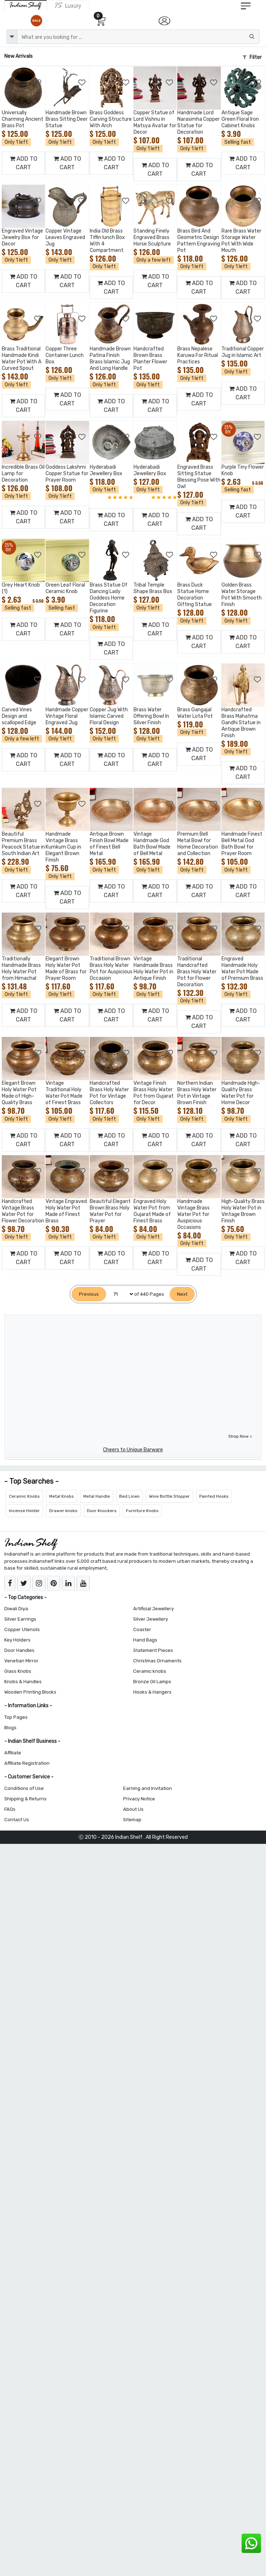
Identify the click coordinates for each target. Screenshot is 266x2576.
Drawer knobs (63, 1510)
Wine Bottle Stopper (169, 1496)
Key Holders (17, 1640)
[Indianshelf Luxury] (68, 5)
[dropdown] (11, 36)
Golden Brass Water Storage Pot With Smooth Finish (241, 594)
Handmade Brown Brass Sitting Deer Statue (67, 119)
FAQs (9, 1809)
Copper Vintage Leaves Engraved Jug (65, 237)
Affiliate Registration (27, 1763)
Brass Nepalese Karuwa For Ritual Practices (197, 355)
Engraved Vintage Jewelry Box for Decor (22, 237)
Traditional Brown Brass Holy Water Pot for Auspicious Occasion (111, 968)
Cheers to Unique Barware (133, 1450)
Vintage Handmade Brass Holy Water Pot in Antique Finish (153, 968)
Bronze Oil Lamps (152, 1681)
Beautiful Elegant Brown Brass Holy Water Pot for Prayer (110, 1211)
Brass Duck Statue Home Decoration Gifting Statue (194, 594)
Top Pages (16, 1717)
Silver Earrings (20, 1619)
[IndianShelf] (25, 5)
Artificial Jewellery (153, 1608)
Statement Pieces (153, 1650)
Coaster (142, 1629)
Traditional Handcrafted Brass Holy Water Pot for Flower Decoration (196, 972)
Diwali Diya (16, 1608)
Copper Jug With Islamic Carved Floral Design (109, 716)
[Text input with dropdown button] (138, 36)
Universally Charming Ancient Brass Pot (22, 119)
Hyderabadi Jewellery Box (106, 470)
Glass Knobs (17, 1671)
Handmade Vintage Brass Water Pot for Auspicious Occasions (193, 1214)
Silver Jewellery (150, 1619)
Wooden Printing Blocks (30, 1692)
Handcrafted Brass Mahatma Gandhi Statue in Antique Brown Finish (241, 723)
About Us (133, 1809)
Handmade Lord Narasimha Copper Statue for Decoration (198, 122)
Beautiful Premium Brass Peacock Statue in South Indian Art (23, 844)
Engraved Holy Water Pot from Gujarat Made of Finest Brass (152, 1211)
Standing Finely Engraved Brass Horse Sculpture (152, 237)
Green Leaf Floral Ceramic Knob (65, 588)
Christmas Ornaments (157, 1660)
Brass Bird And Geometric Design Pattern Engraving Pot (198, 240)
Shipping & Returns (25, 1798)
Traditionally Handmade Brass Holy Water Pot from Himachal (21, 968)
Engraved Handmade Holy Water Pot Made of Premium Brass (242, 968)
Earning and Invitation (147, 1788)
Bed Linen (129, 1496)
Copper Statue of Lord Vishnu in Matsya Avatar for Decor (155, 122)
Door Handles (19, 1650)
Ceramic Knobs (24, 1496)
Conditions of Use (24, 1788)
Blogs (10, 1727)
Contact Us (16, 1819)
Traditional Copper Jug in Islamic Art (242, 352)
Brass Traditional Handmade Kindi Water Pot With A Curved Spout (21, 358)
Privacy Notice (139, 1798)
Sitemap (132, 1819)
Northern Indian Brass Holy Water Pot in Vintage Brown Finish (196, 1093)
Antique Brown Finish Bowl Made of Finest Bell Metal (109, 844)
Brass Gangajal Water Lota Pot (195, 713)
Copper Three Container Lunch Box (65, 355)
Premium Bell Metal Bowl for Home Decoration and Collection (197, 844)
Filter (252, 57)
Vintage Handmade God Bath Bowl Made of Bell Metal (152, 844)
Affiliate (12, 1752)
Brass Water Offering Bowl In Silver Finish (151, 716)
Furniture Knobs (142, 1510)
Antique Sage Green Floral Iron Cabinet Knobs (240, 119)
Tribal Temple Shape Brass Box (153, 588)
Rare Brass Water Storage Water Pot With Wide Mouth (241, 240)
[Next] (182, 1294)
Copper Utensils (22, 1629)
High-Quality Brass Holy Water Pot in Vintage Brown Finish (243, 1211)
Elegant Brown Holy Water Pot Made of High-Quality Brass (19, 1093)
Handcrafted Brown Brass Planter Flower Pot (150, 358)
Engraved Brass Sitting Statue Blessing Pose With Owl (198, 477)
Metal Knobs (61, 1496)
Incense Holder (24, 1510)
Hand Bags (145, 1640)
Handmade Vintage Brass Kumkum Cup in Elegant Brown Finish (63, 847)
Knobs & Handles (23, 1681)
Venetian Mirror (21, 1660)
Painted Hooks (214, 1496)
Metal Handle (96, 1496)
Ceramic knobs (149, 1671)
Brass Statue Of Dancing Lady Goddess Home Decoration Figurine (108, 598)
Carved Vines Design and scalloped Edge (19, 716)
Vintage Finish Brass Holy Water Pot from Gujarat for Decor (154, 1093)
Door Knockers (102, 1510)
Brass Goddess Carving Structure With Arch (111, 119)
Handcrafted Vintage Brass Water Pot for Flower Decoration (23, 1211)
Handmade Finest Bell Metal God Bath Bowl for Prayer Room (241, 844)
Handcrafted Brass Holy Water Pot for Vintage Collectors (109, 1093)
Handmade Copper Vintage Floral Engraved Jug (67, 716)
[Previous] (88, 1294)
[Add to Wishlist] (38, 82)
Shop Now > (240, 1436)
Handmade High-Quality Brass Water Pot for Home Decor (240, 1093)
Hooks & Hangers (152, 1692)
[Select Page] (120, 1294)
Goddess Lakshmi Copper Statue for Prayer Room (67, 473)
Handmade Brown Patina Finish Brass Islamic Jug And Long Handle (110, 358)
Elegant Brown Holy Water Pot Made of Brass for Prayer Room (66, 968)
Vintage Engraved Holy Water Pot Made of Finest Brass (66, 1211)
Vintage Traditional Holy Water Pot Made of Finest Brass (64, 1093)
